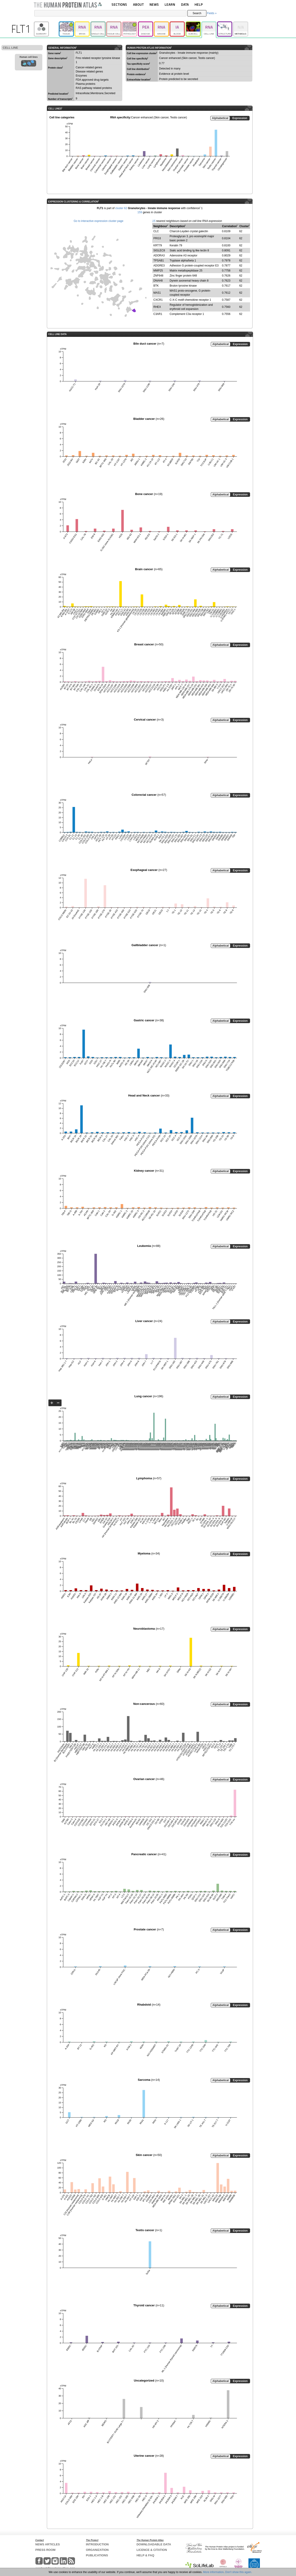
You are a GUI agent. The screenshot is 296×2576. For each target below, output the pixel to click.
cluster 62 (121, 208)
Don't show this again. (238, 2572)
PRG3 (157, 238)
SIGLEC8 (159, 250)
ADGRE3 (159, 265)
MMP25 (158, 270)
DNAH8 (158, 280)
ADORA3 (159, 255)
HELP (199, 4)
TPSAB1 (158, 260)
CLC (156, 231)
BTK (156, 285)
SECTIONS (119, 4)
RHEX (157, 307)
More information (213, 2572)
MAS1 (157, 292)
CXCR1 (158, 299)
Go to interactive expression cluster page (98, 221)
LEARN (170, 4)
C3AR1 (157, 314)
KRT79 (157, 245)
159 (139, 212)
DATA (185, 4)
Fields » (211, 13)
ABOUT (138, 4)
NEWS (154, 4)
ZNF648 (158, 275)
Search (197, 13)
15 (153, 221)
